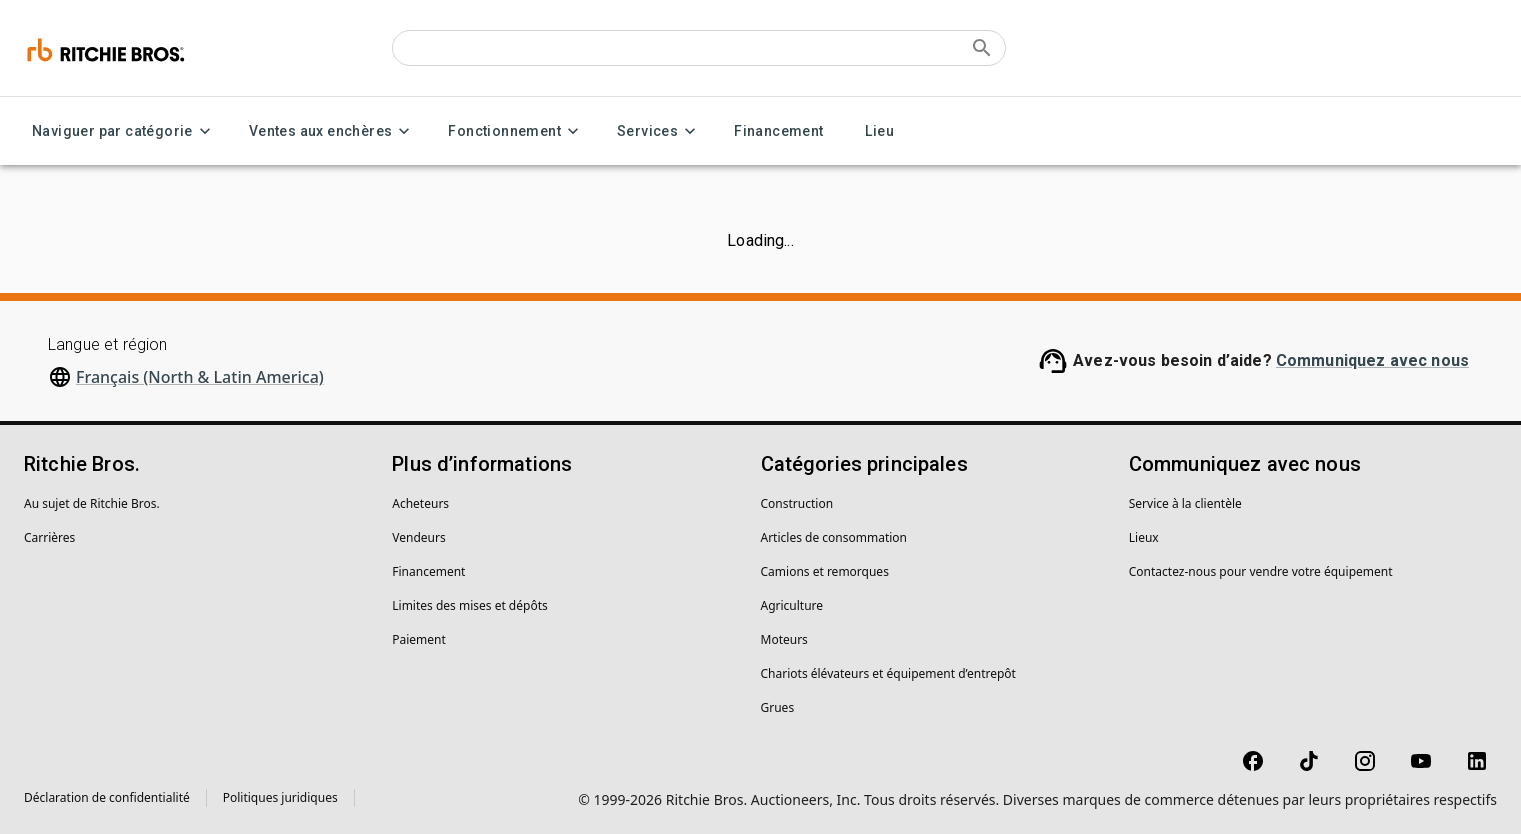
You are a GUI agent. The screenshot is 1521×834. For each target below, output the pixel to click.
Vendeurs (418, 537)
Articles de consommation (834, 537)
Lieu (880, 131)
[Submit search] (982, 48)
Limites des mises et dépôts (469, 605)
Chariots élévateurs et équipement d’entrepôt (888, 673)
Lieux (1144, 537)
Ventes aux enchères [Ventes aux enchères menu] (333, 131)
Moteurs (784, 639)
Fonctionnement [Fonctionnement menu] (516, 131)
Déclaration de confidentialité (107, 797)
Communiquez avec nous (1372, 360)
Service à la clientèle (1185, 503)
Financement (778, 131)
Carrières (49, 537)
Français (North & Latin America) (200, 377)
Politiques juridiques (280, 797)
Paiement (419, 639)
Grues (778, 707)
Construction (797, 503)
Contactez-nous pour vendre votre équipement (1261, 571)
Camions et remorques (825, 571)
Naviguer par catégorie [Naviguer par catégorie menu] (124, 131)
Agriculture (792, 605)
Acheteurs (420, 503)
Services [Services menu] (659, 131)
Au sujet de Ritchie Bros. (92, 503)
